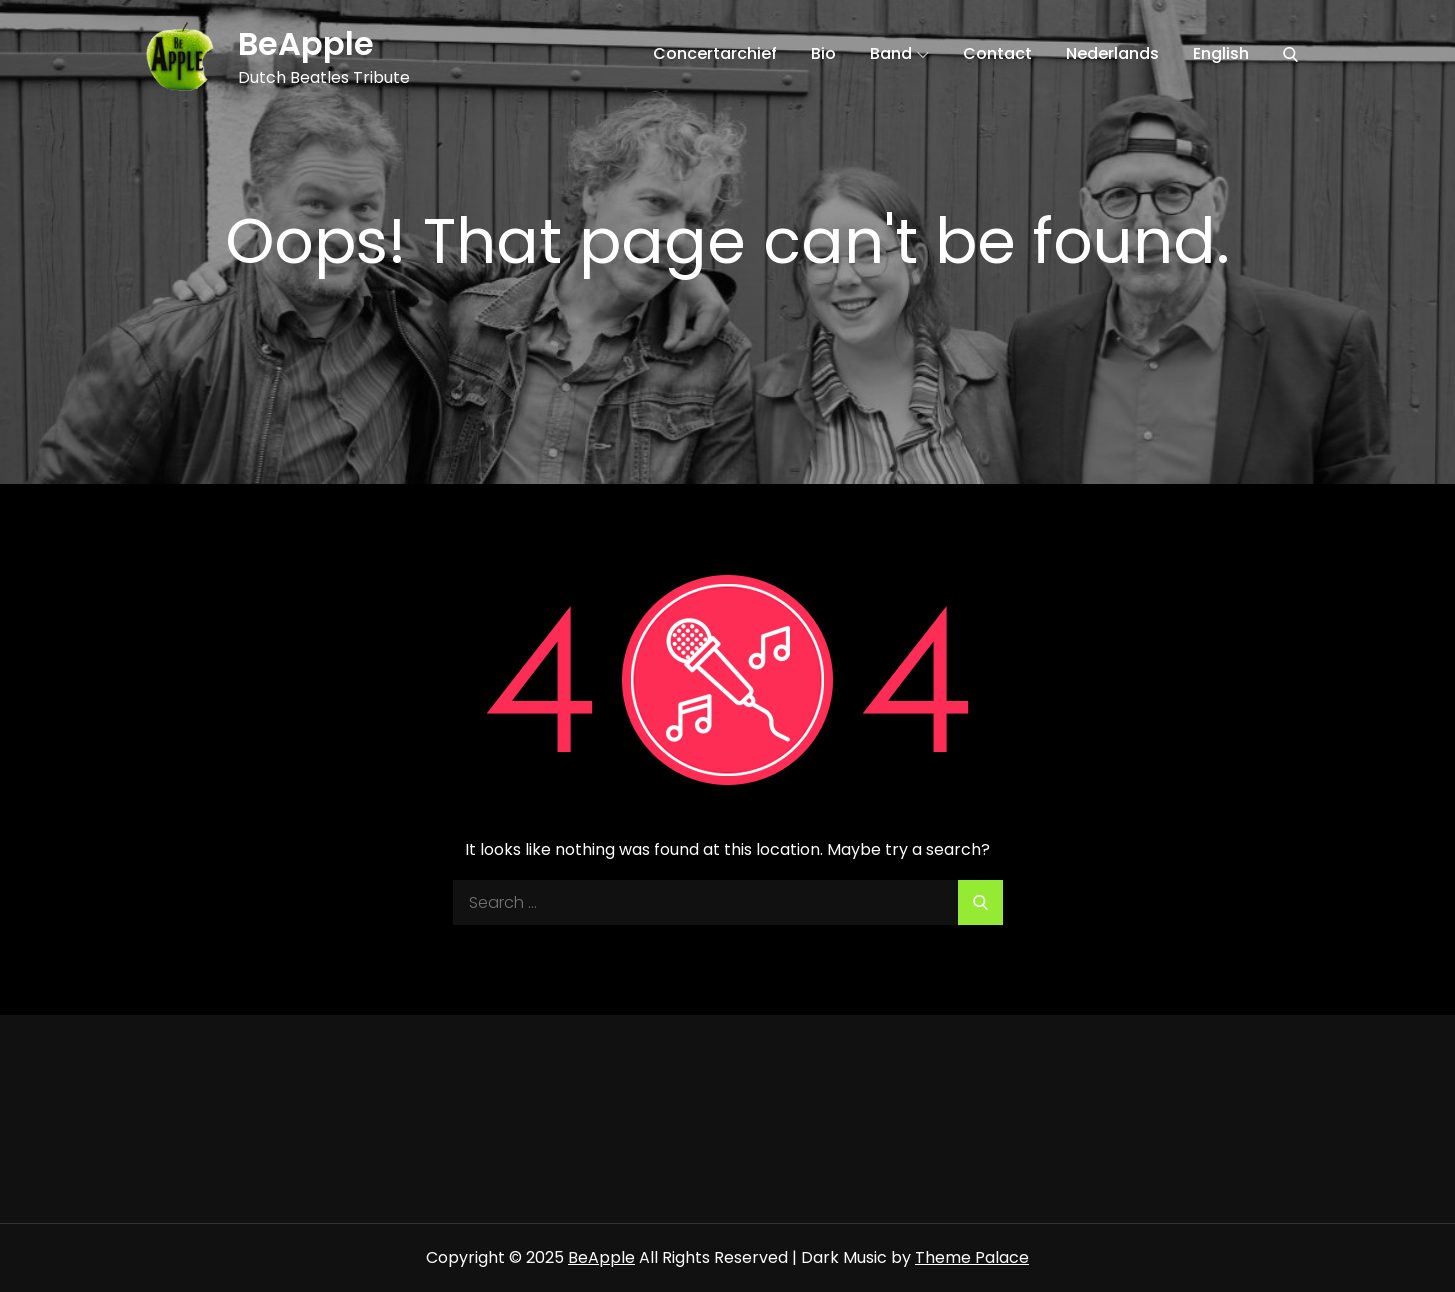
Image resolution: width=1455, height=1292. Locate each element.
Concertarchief (715, 53)
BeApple (306, 43)
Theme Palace (972, 1257)
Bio (823, 53)
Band (899, 53)
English (1221, 53)
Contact (997, 53)
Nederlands (1112, 53)
